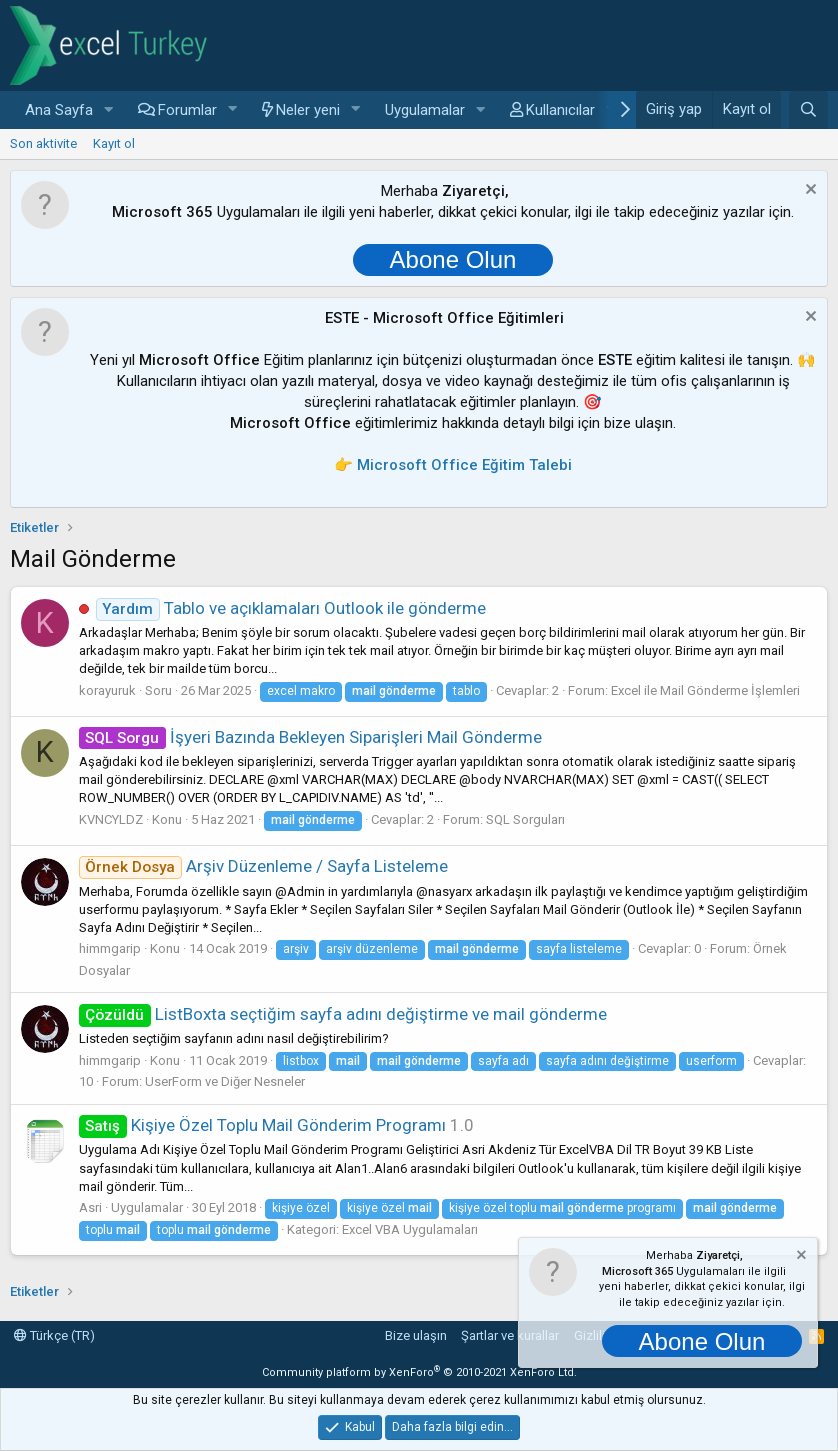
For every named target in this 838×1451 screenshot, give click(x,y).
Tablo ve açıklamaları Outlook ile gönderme (291, 608)
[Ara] (808, 110)
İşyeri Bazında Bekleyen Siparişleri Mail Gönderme (310, 737)
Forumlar (187, 110)
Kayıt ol (114, 143)
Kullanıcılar (560, 110)
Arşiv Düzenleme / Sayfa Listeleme (263, 866)
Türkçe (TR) (54, 1335)
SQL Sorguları (525, 819)
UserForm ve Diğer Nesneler (225, 1081)
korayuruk (107, 690)
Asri (90, 1207)
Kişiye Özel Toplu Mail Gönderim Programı (262, 1125)
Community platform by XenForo (419, 1372)
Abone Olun (453, 259)
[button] (109, 110)
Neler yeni (308, 110)
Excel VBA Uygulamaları (410, 1229)
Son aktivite (43, 143)
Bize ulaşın (416, 1335)
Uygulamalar (425, 110)
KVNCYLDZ (111, 819)
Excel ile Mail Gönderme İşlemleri (705, 690)
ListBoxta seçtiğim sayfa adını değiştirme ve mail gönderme (343, 1014)
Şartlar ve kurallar (510, 1335)
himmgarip (110, 948)
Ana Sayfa (59, 110)
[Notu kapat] (808, 191)
